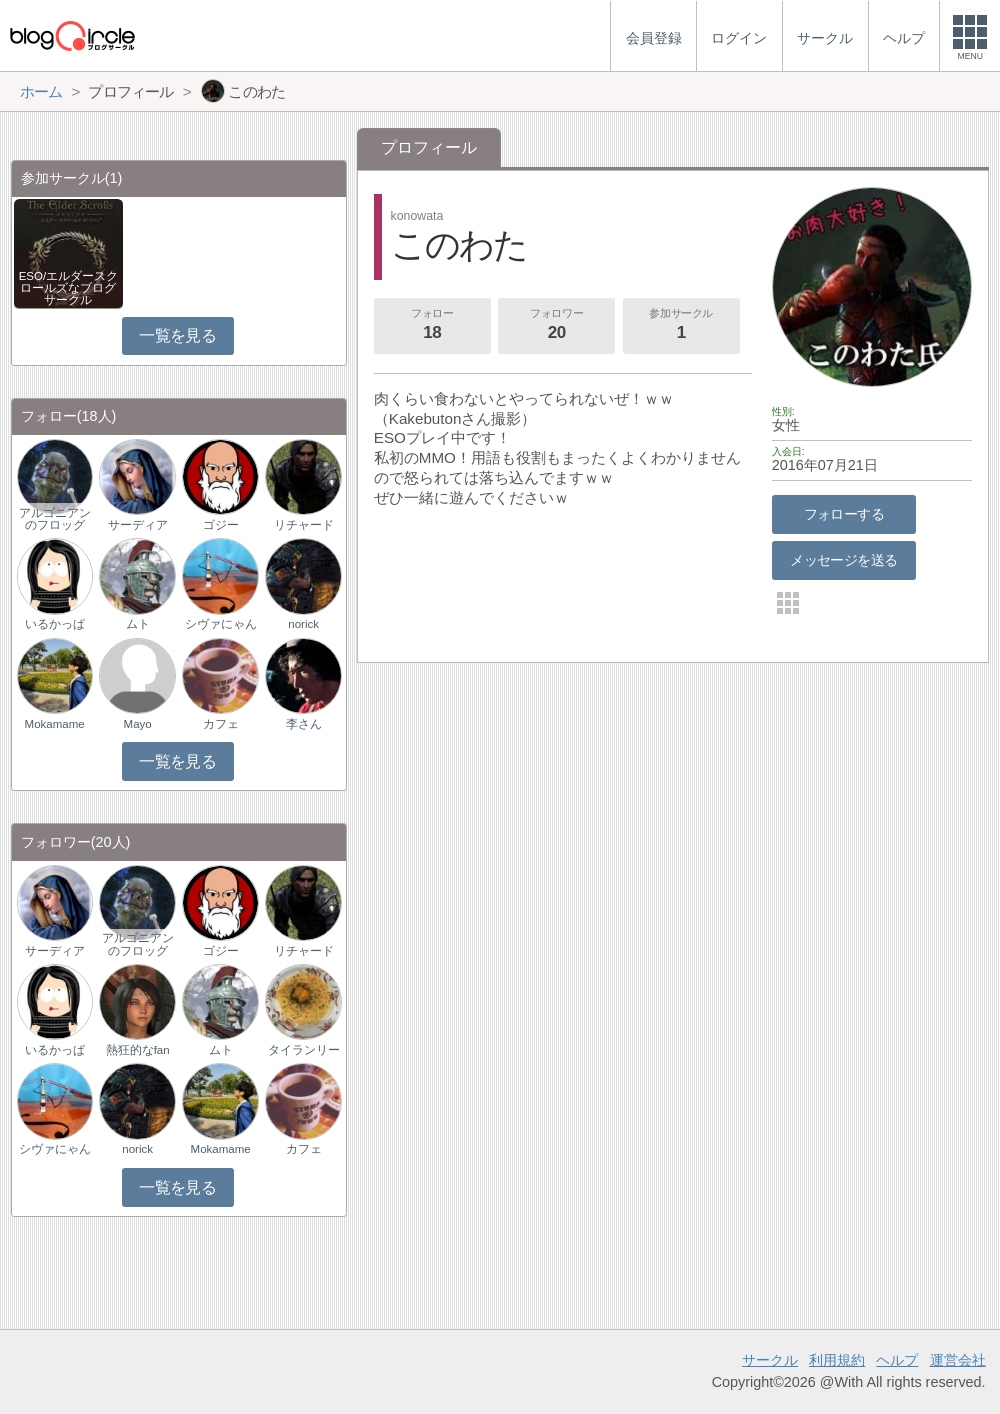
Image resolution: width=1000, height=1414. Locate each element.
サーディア (138, 525)
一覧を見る (177, 335)
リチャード (304, 525)
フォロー (432, 326)
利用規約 (837, 1360)
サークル (770, 1360)
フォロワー (557, 326)
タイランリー (304, 1050)
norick (303, 624)
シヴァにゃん (221, 624)
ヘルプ (897, 1360)
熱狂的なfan (138, 1050)
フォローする (844, 514)
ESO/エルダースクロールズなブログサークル (69, 288)
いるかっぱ (55, 624)
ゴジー (221, 525)
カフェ (221, 724)
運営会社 (958, 1360)
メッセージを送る (843, 560)
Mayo (138, 724)
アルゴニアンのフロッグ (55, 519)
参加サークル (681, 326)
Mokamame (55, 724)
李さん (304, 724)
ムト (138, 624)
